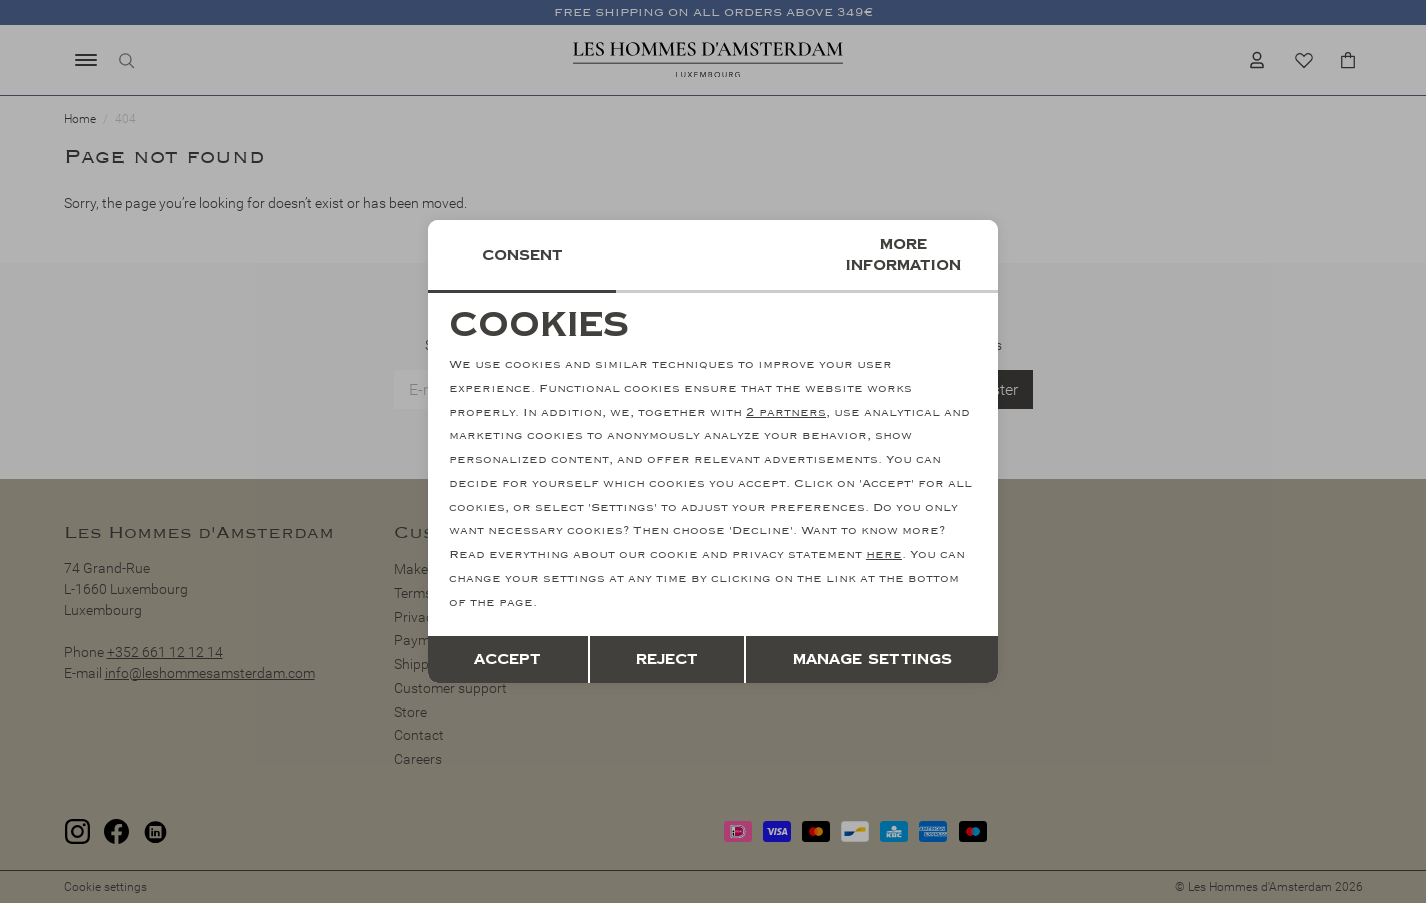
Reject (667, 659)
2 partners (786, 412)
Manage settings (872, 659)
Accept (507, 659)
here (884, 554)
